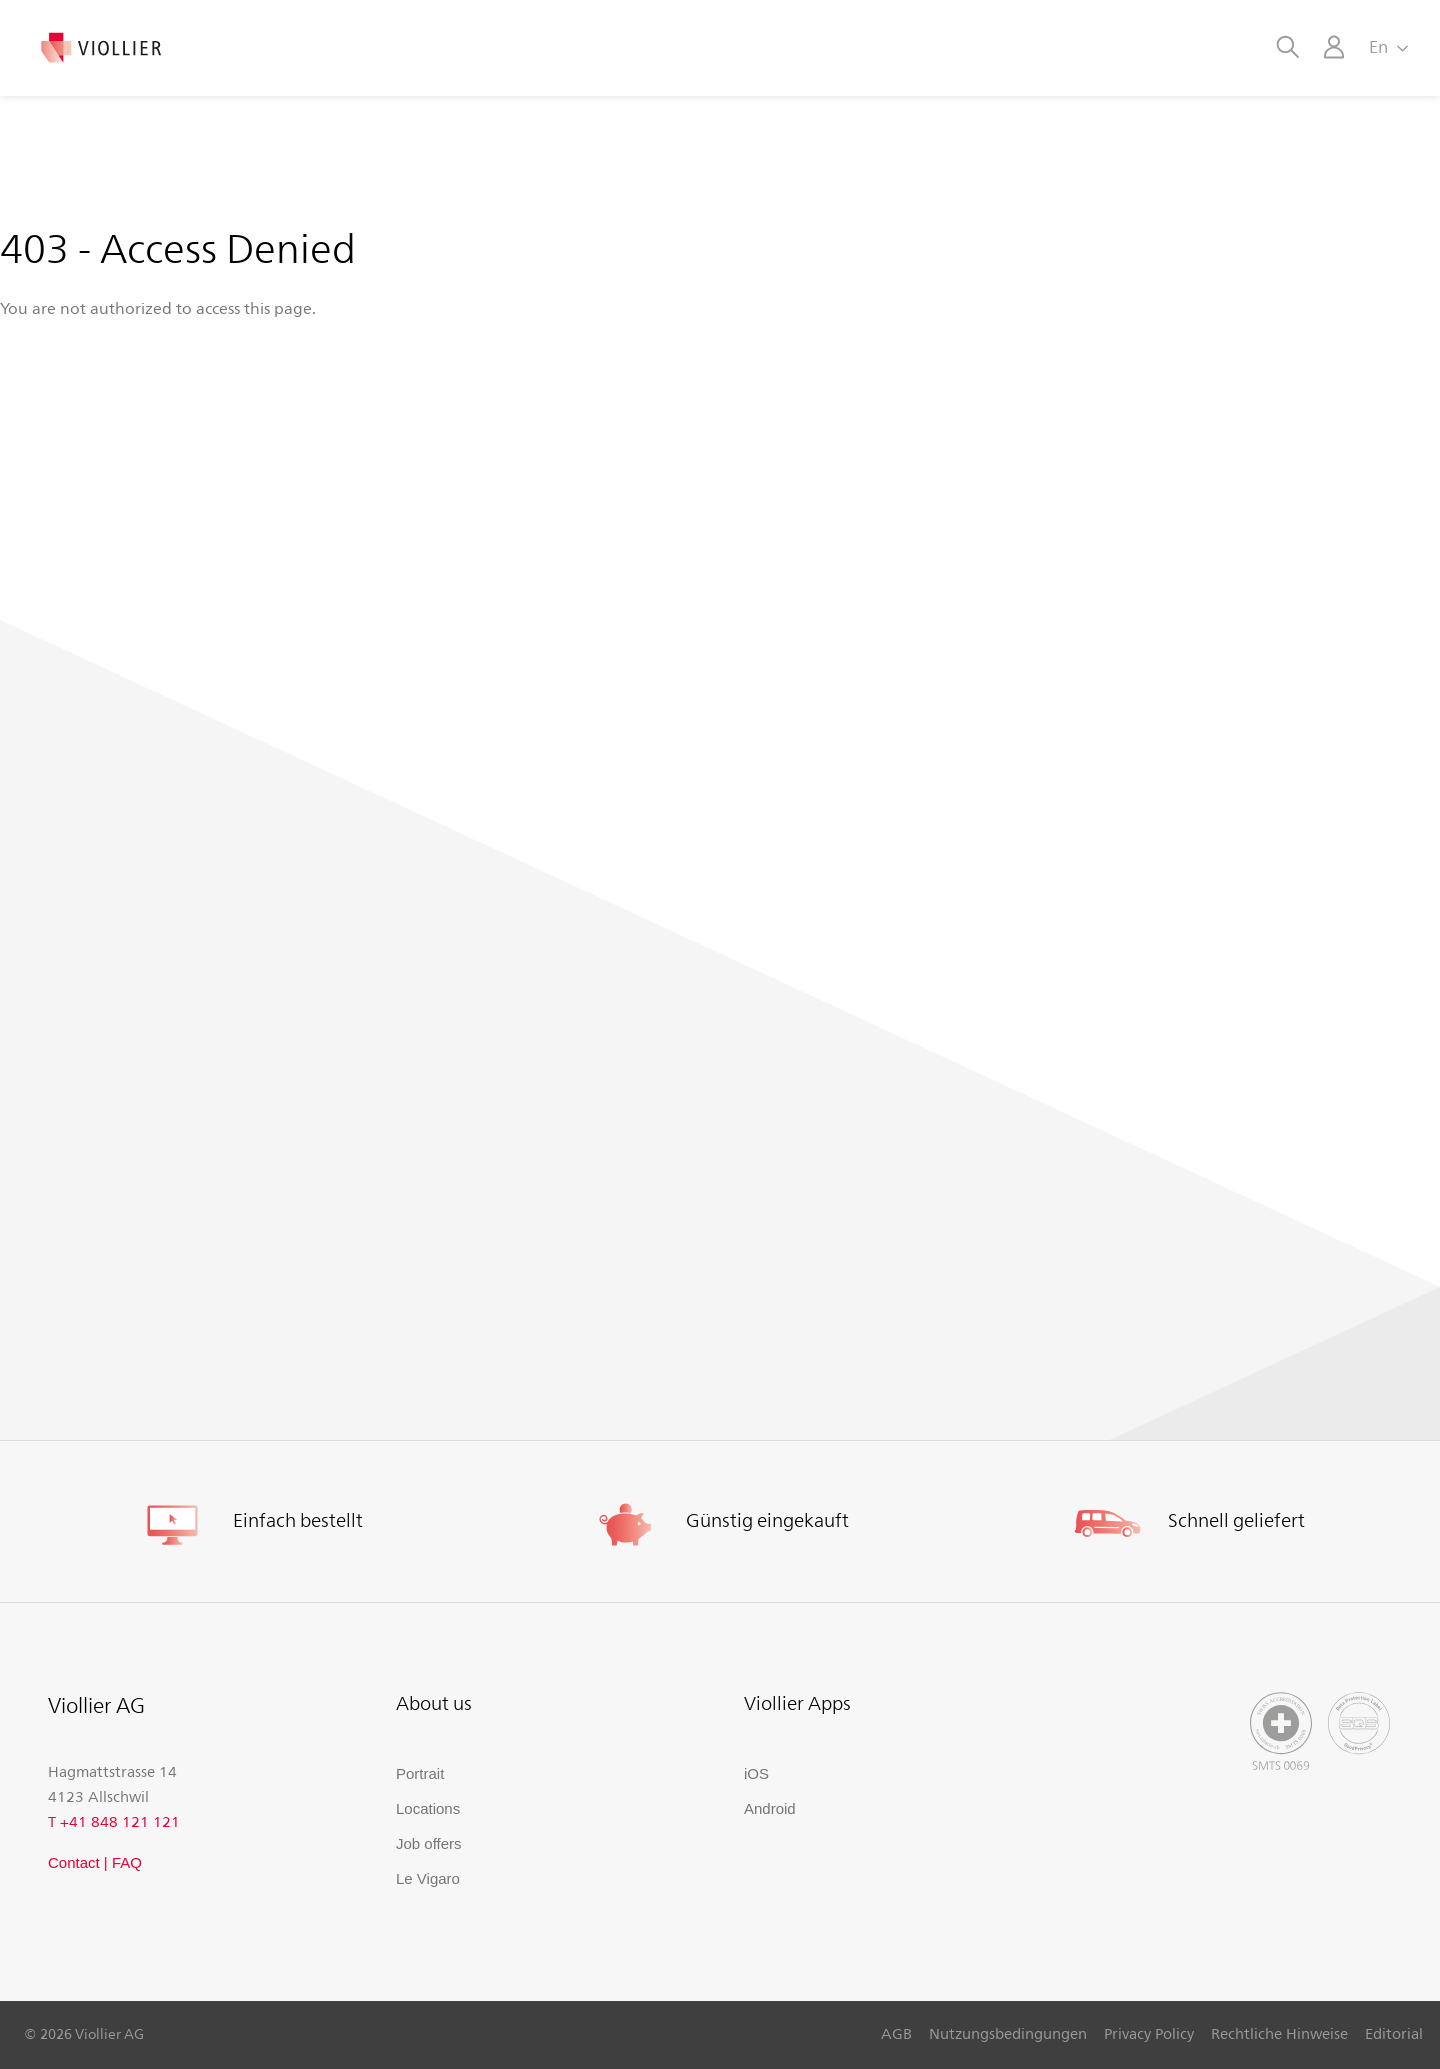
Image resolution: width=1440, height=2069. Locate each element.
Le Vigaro (428, 1878)
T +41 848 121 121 (114, 1821)
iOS (756, 1773)
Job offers (429, 1843)
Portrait (420, 1773)
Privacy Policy (1149, 2033)
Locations (428, 1808)
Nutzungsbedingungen (1008, 2033)
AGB (896, 2033)
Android (770, 1808)
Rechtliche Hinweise (1279, 2033)
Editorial (1394, 2033)
